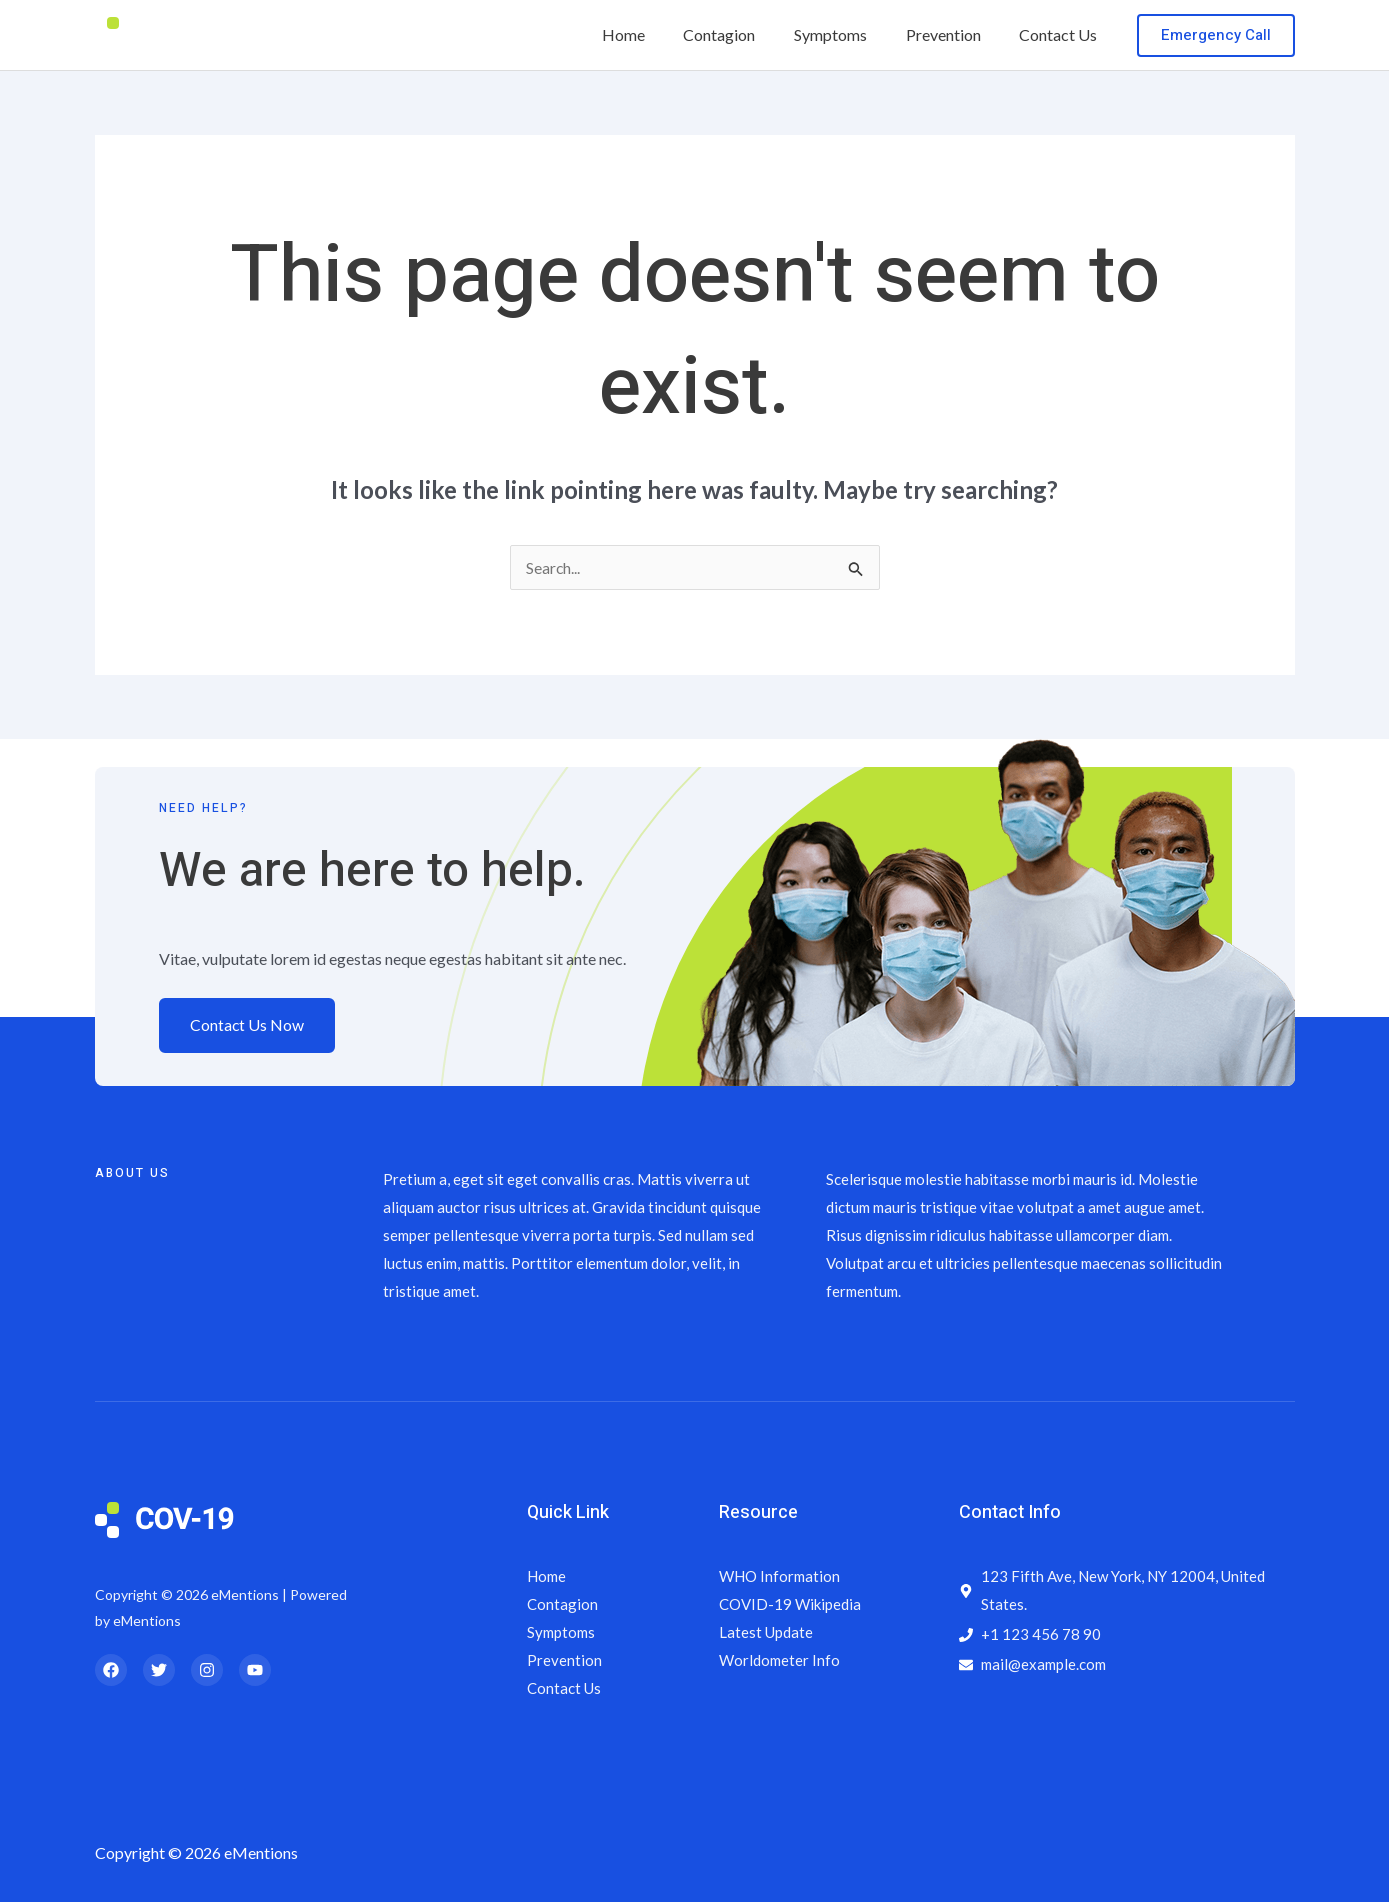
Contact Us (1062, 34)
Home (653, 34)
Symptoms (847, 34)
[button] (1216, 35)
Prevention (953, 34)
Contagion (743, 34)
